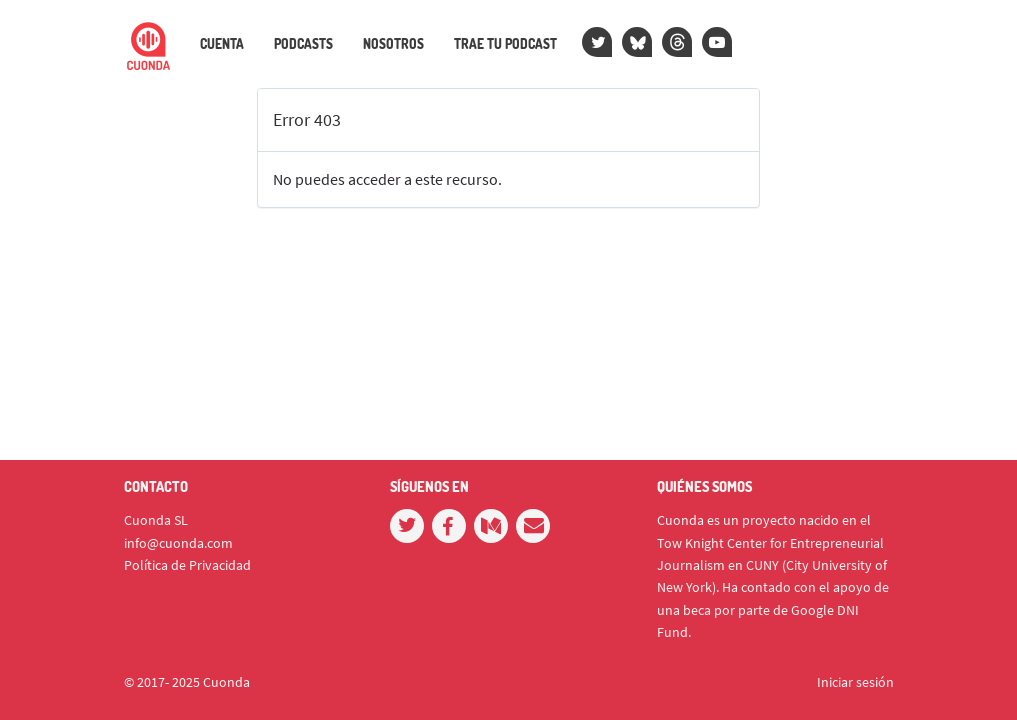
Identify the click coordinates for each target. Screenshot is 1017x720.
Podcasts (303, 44)
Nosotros (393, 44)
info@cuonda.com (178, 543)
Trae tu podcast (505, 44)
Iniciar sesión (855, 682)
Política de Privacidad (187, 565)
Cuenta (222, 44)
